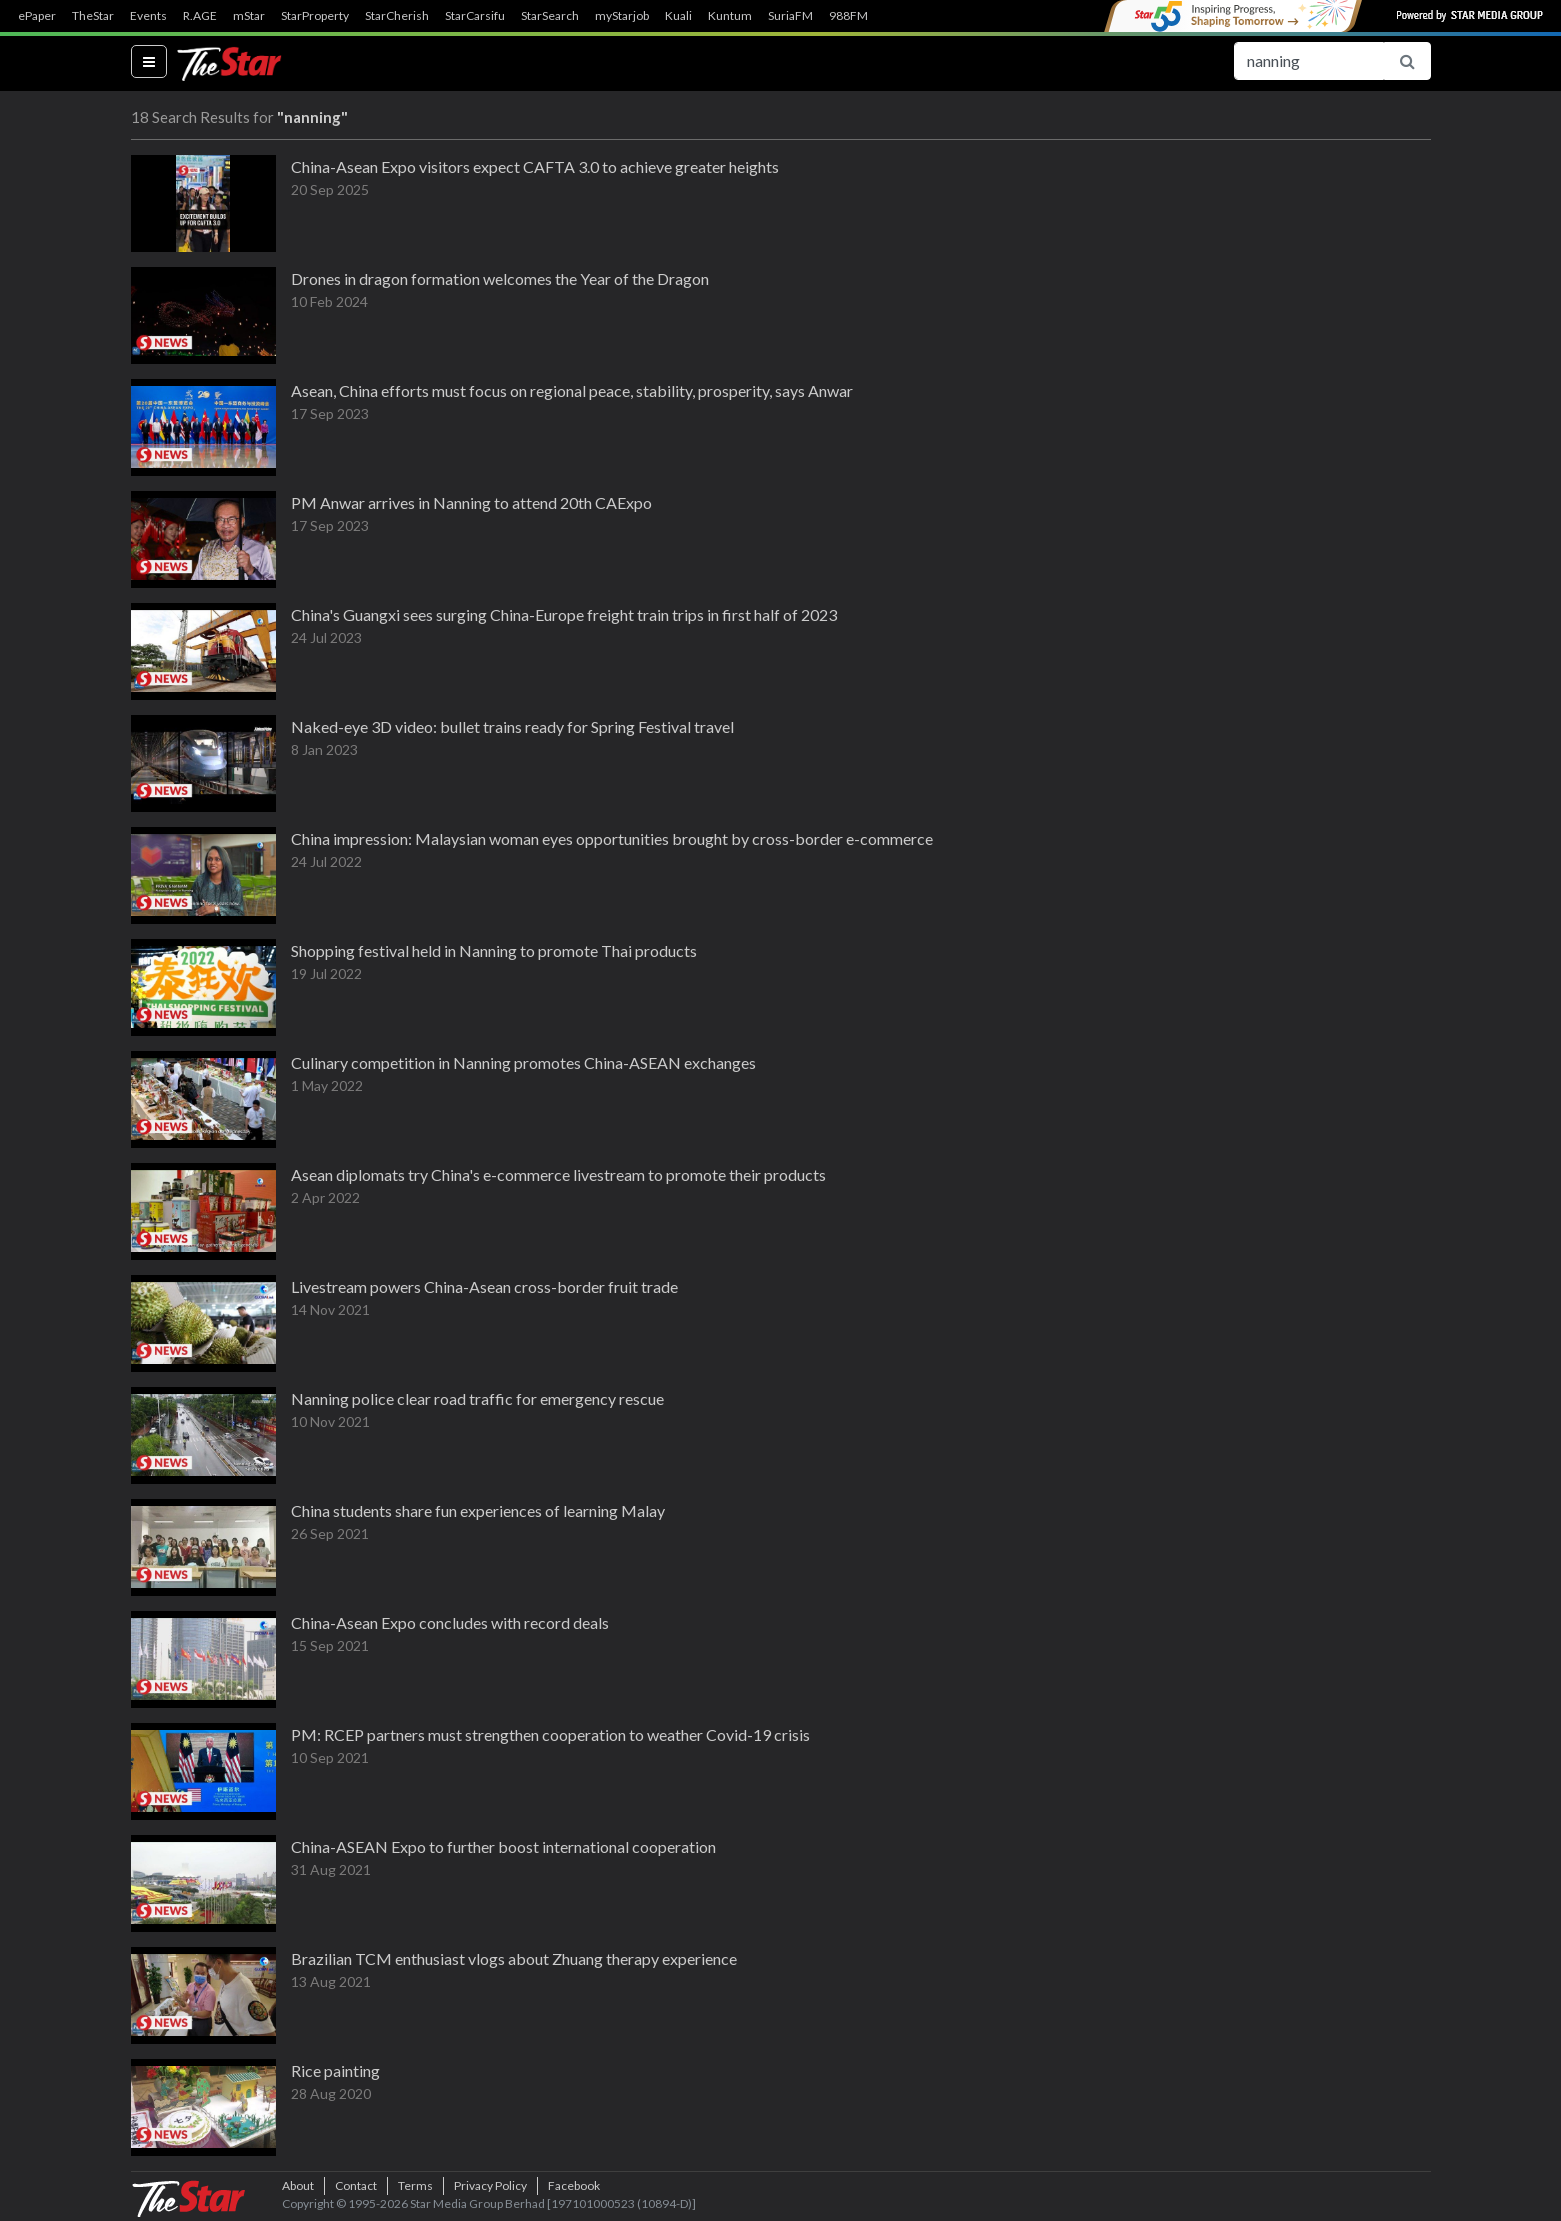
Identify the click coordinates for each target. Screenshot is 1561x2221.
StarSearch (550, 16)
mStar (249, 16)
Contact (356, 2185)
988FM (848, 16)
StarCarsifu (475, 16)
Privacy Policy (490, 2185)
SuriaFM (790, 16)
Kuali (678, 16)
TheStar (93, 16)
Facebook (574, 2185)
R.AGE (200, 16)
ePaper (37, 16)
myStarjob (622, 16)
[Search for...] (1309, 61)
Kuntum (730, 16)
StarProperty (315, 16)
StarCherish (397, 16)
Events (148, 16)
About (298, 2185)
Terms (415, 2185)
